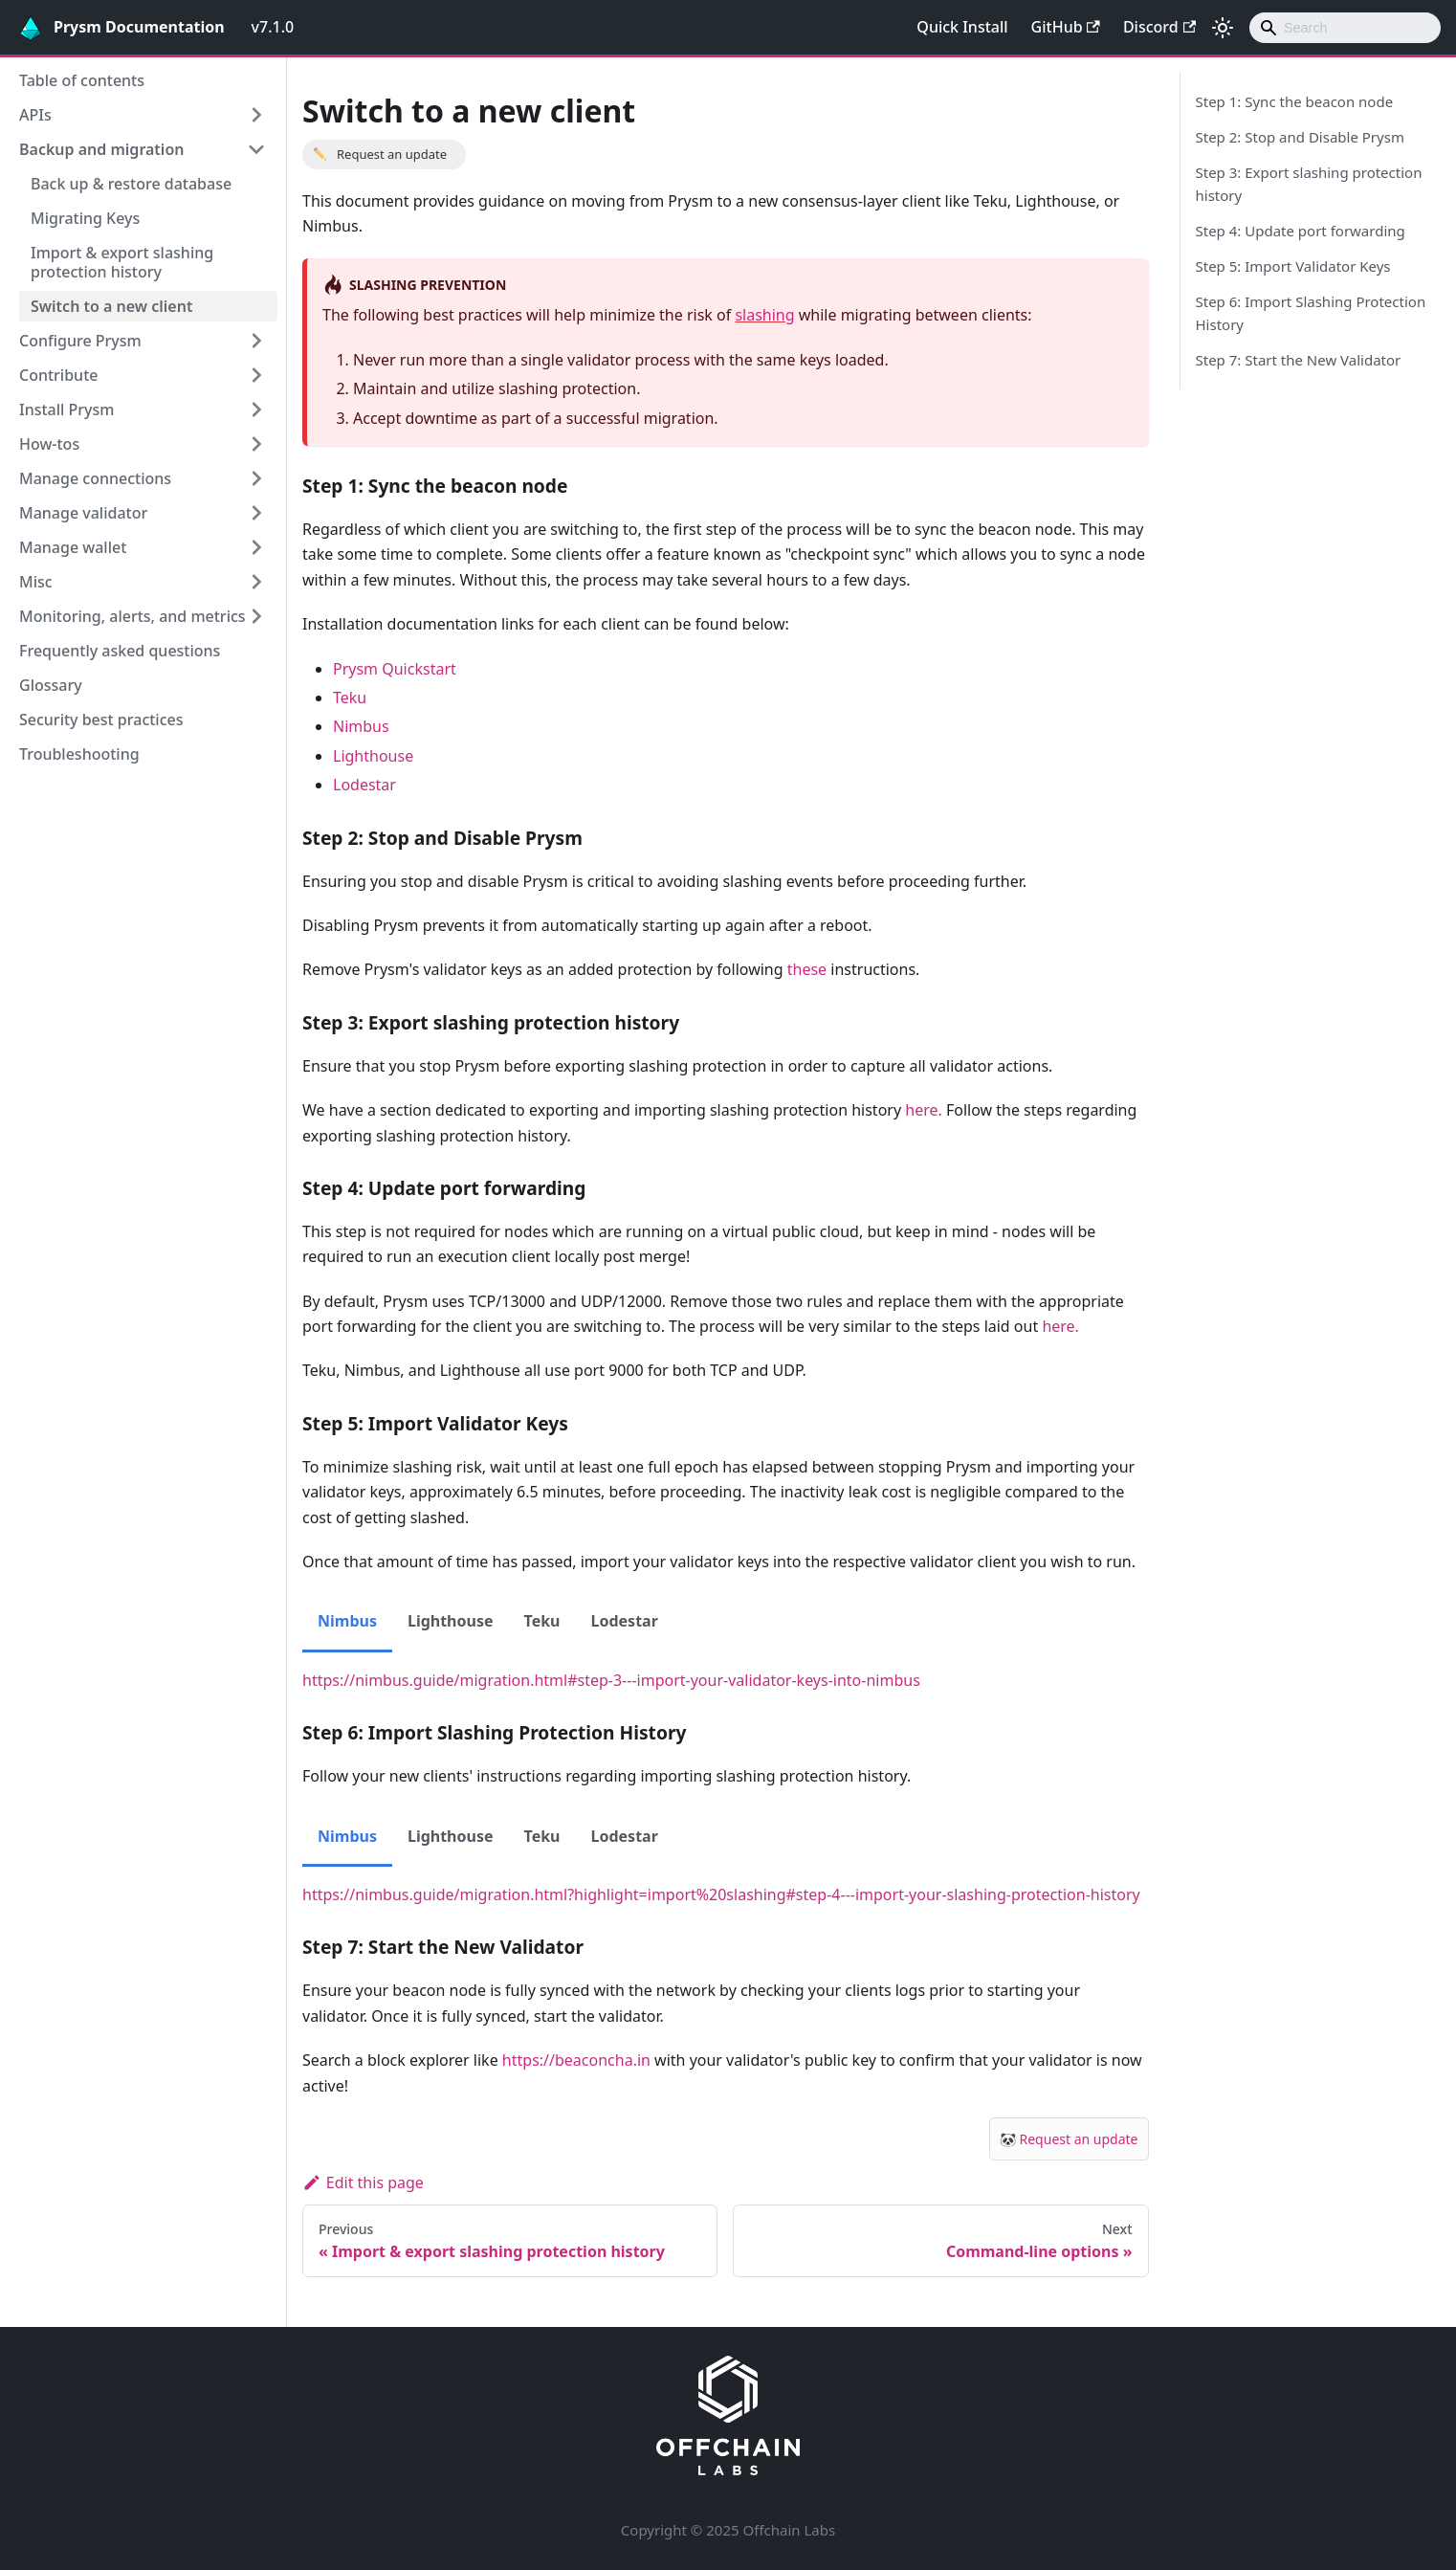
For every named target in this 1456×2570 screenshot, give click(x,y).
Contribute (58, 375)
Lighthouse (373, 755)
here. (923, 1109)
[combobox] (1345, 27)
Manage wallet (72, 547)
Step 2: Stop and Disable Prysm (1300, 136)
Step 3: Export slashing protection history (1309, 184)
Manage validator (83, 512)
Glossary (50, 685)
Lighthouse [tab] (451, 1620)
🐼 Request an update (1069, 2139)
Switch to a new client (111, 306)
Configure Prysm (80, 340)
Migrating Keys (85, 218)
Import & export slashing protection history (122, 262)
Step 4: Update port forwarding (1300, 230)
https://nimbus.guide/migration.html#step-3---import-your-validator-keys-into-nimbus (611, 1680)
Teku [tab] (542, 1620)
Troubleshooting (79, 753)
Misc (36, 581)
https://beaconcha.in (576, 2060)
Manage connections (95, 478)
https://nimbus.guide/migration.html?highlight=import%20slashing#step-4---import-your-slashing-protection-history (721, 1894)
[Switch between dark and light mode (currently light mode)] (1222, 27)
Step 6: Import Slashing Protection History (1311, 313)
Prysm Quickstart (394, 668)
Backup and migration (101, 149)
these (807, 969)
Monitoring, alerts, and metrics (132, 616)
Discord (1159, 26)
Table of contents (81, 80)
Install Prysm (66, 409)
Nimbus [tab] (347, 1620)
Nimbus (361, 726)
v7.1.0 (273, 26)
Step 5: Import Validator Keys (1293, 266)
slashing (764, 314)
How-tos (49, 443)
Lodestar (364, 784)
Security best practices (101, 719)
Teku (349, 697)
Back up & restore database (131, 183)
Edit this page (363, 2182)
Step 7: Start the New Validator (1298, 359)
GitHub (1065, 26)
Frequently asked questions (119, 650)
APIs (35, 114)
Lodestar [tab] (624, 1620)
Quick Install (961, 26)
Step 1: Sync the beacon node (1295, 101)
